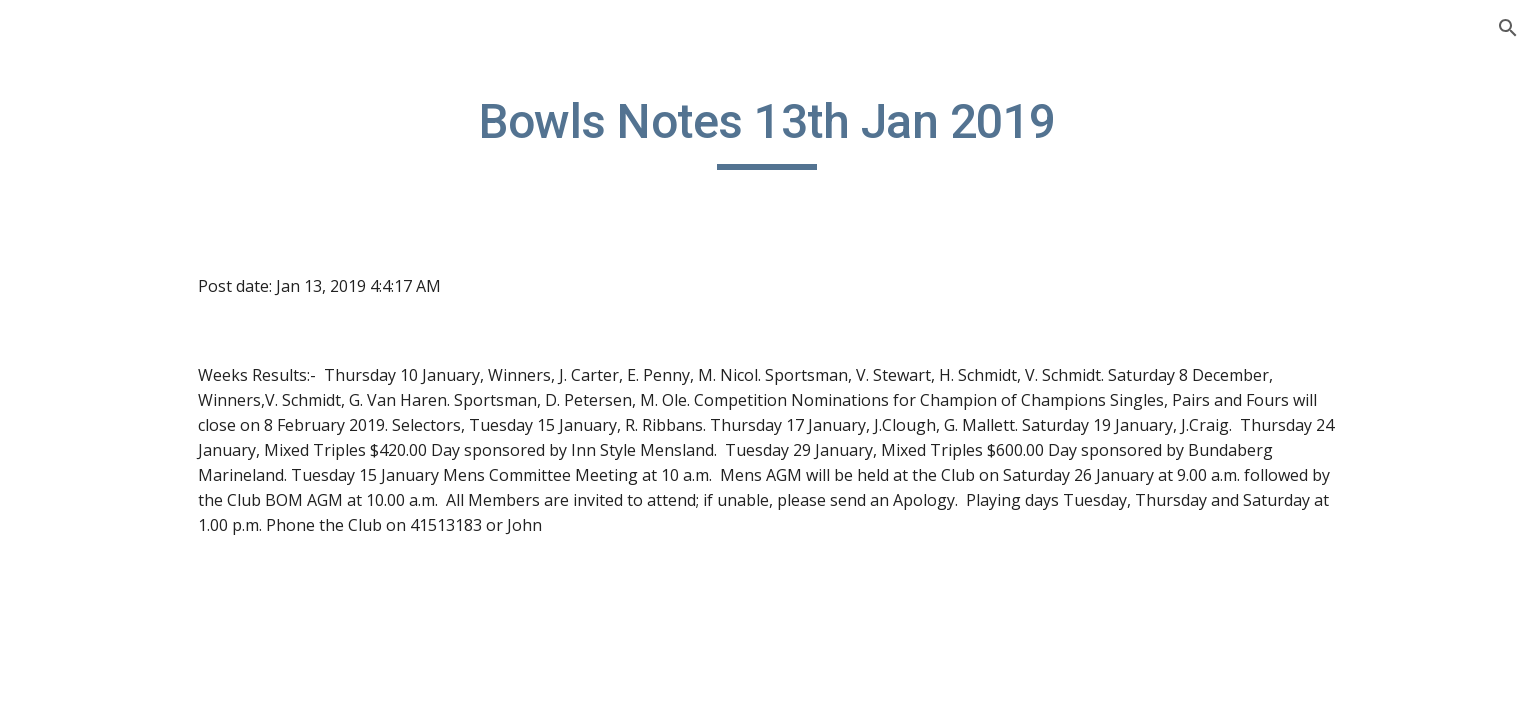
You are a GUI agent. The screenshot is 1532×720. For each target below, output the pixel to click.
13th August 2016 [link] (126, 645)
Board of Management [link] (125, 439)
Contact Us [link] (81, 480)
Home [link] (62, 274)
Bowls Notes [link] (87, 315)
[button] (1508, 28)
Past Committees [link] (103, 563)
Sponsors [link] (76, 522)
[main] (891, 131)
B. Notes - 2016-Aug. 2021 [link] (136, 604)
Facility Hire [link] (83, 398)
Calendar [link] (73, 357)
